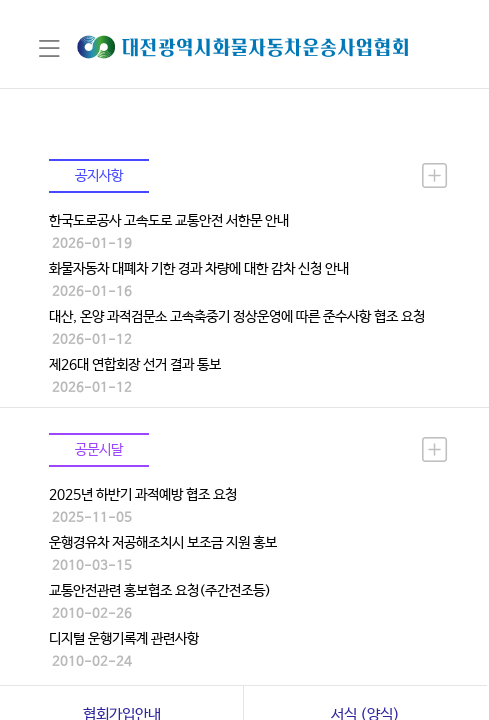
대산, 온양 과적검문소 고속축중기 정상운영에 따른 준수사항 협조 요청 (237, 317)
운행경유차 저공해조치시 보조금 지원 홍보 (163, 543)
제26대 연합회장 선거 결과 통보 (135, 365)
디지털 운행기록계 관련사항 (124, 639)
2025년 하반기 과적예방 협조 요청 (143, 495)
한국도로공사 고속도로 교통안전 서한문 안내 (169, 221)
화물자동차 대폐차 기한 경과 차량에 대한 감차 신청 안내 (199, 269)
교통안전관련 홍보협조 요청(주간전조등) (160, 591)
